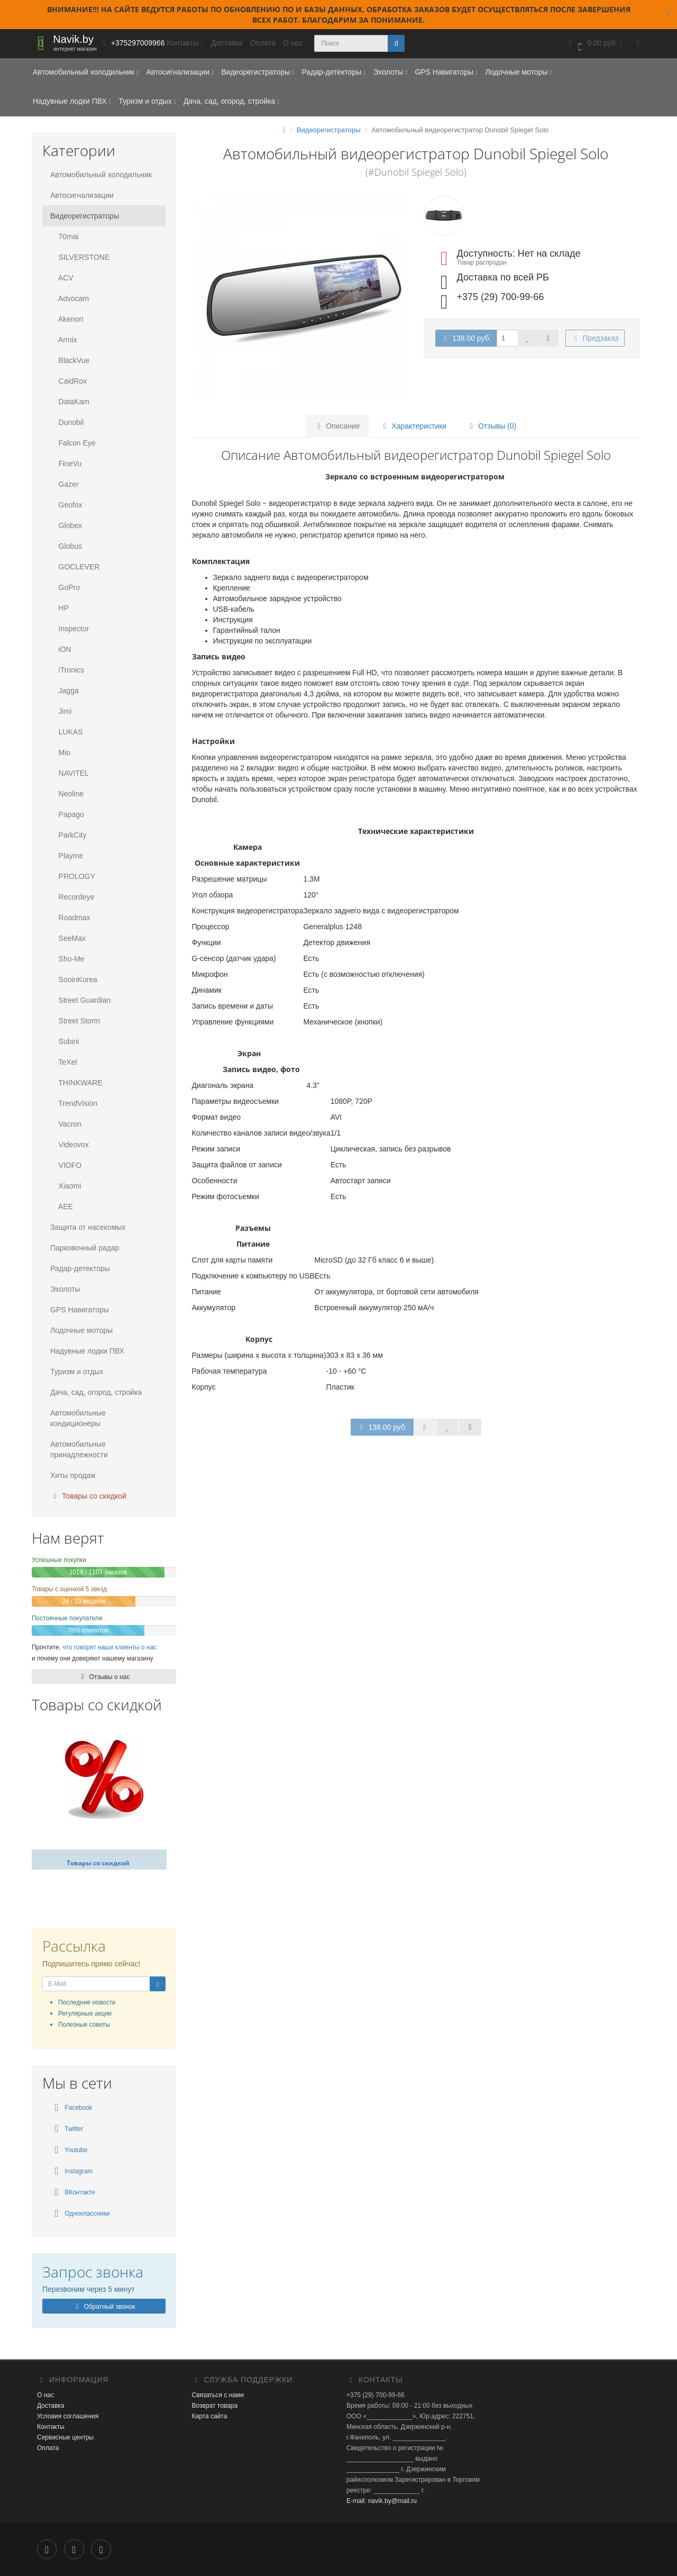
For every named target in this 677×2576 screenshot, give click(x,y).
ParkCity (68, 835)
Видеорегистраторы (257, 72)
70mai (64, 236)
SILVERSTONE (79, 257)
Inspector (69, 628)
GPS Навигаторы (446, 72)
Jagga (64, 690)
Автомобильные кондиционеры (78, 1418)
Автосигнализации (180, 72)
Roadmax (70, 917)
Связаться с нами (218, 2395)
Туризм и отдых (147, 101)
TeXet (63, 1062)
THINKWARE (76, 1082)
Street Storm (75, 1021)
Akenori (66, 319)
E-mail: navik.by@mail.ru (381, 2501)
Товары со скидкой (88, 1496)
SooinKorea (73, 979)
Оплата (263, 43)
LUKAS (66, 732)
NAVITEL (69, 773)
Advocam (69, 298)
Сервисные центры (65, 2437)
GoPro (65, 587)
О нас (293, 43)
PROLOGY (72, 876)
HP (59, 608)
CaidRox (68, 381)
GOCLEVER (74, 567)
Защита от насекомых (87, 1227)
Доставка (227, 43)
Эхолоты (390, 72)
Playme (66, 855)
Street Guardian (80, 1000)
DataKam (69, 401)
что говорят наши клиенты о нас (109, 1647)
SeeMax (68, 938)
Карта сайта (209, 2416)
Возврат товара (215, 2405)
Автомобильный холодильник (86, 72)
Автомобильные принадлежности (79, 1449)
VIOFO (65, 1165)
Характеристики (413, 426)
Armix (63, 339)
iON (60, 649)
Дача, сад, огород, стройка (231, 101)
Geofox (66, 505)
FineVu (65, 463)
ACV (62, 278)
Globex (66, 525)
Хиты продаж (73, 1475)
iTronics (67, 670)
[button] (594, 43)
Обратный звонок (103, 2306)
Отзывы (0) (491, 426)
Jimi (60, 711)
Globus (66, 546)
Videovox (69, 1144)
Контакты (51, 2426)
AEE (61, 1206)
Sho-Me (67, 959)
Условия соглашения (67, 2416)
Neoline (67, 794)
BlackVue (69, 360)
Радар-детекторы (333, 72)
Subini (64, 1041)
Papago (67, 814)
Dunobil (67, 422)
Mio (60, 752)
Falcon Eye (73, 443)
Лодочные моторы (518, 72)
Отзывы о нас (104, 1677)
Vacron (65, 1124)
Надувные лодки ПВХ (72, 101)
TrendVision (73, 1103)
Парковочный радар (85, 1248)
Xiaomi (65, 1186)
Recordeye (72, 897)
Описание (337, 426)
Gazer (64, 484)
